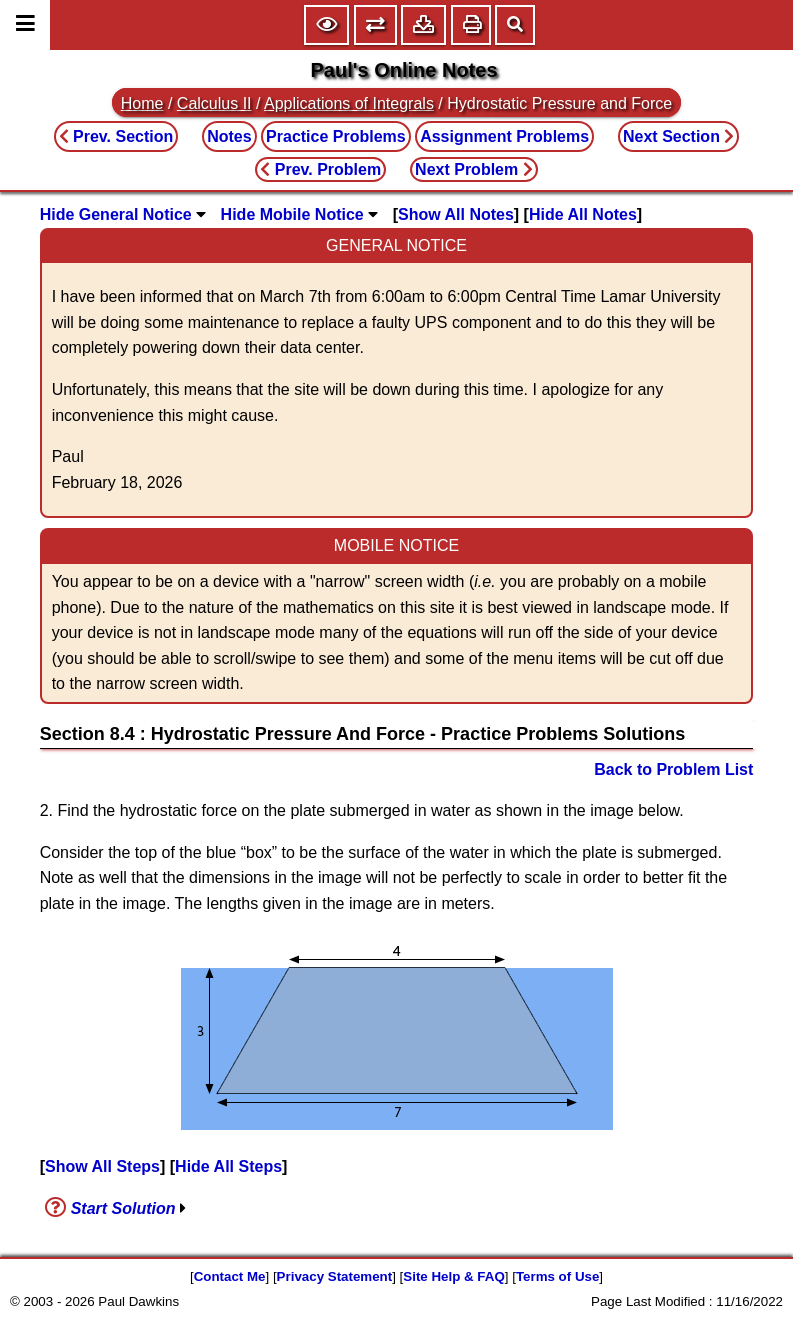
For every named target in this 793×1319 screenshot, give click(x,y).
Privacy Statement (335, 1276)
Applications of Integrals (349, 103)
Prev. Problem (320, 169)
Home (142, 103)
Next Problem (474, 169)
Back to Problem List (673, 769)
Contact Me (230, 1276)
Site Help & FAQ (453, 1276)
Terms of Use (557, 1276)
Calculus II (214, 103)
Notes (229, 136)
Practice (336, 136)
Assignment (504, 136)
